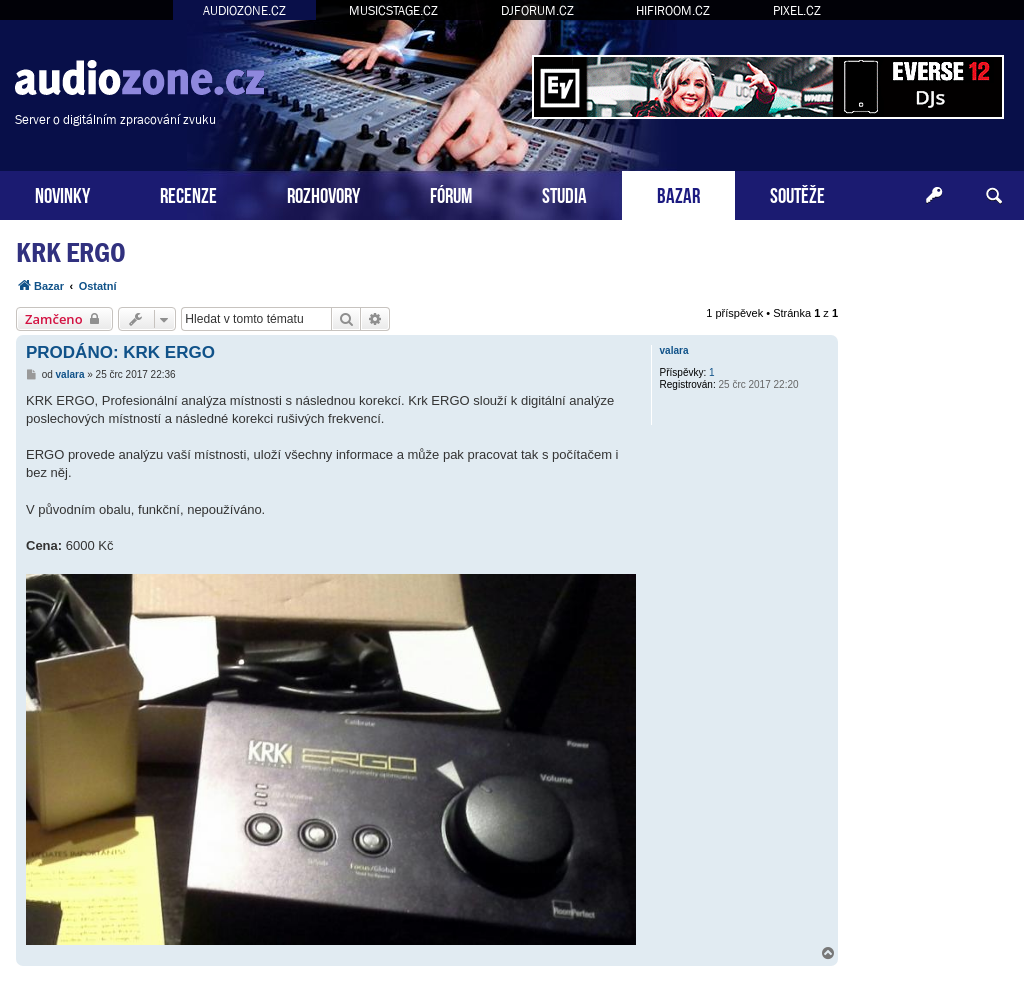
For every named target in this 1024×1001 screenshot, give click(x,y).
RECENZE (188, 193)
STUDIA (564, 193)
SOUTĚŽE (797, 193)
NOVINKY (62, 193)
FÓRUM (451, 193)
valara (674, 350)
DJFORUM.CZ (537, 10)
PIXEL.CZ (797, 10)
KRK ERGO (71, 252)
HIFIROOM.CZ (673, 10)
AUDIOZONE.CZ (244, 10)
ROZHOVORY (323, 193)
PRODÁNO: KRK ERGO (120, 352)
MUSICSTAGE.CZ (393, 10)
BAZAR (678, 193)
